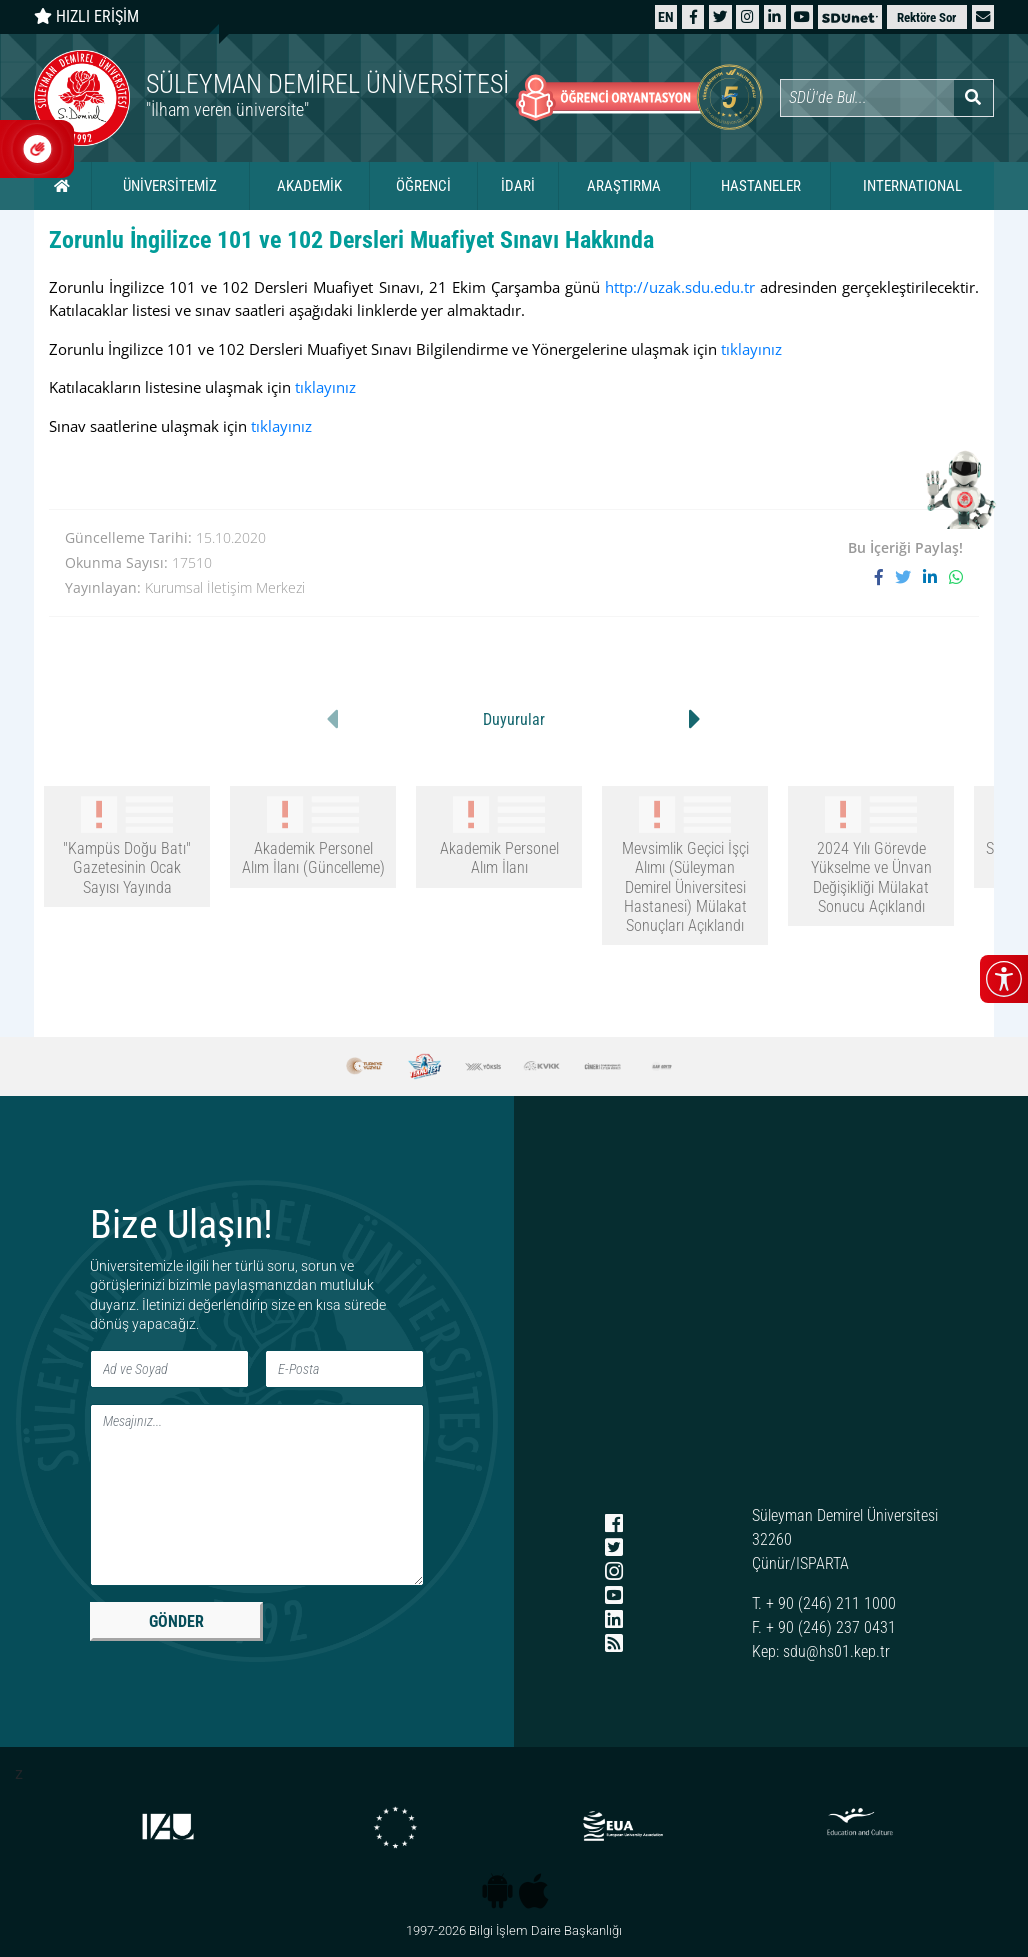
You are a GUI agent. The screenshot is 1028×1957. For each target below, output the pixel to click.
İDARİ (518, 186)
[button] (983, 16)
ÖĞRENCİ (423, 186)
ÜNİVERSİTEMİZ (170, 186)
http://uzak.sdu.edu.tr (680, 287)
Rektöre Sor (926, 17)
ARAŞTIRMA (624, 186)
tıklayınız (751, 349)
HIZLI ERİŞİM (86, 16)
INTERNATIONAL (912, 186)
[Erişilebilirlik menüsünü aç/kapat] (1004, 979)
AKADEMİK (309, 186)
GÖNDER (176, 1621)
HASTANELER (761, 186)
